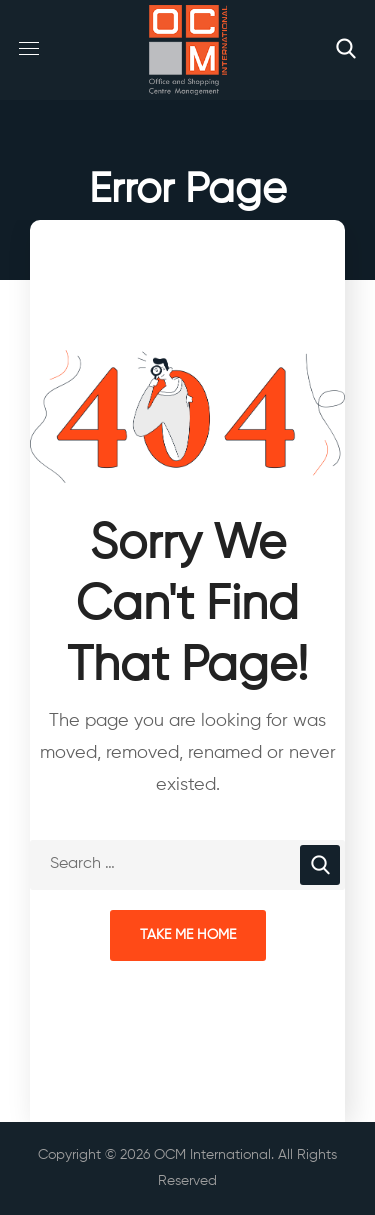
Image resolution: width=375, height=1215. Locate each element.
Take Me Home (188, 935)
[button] (346, 50)
